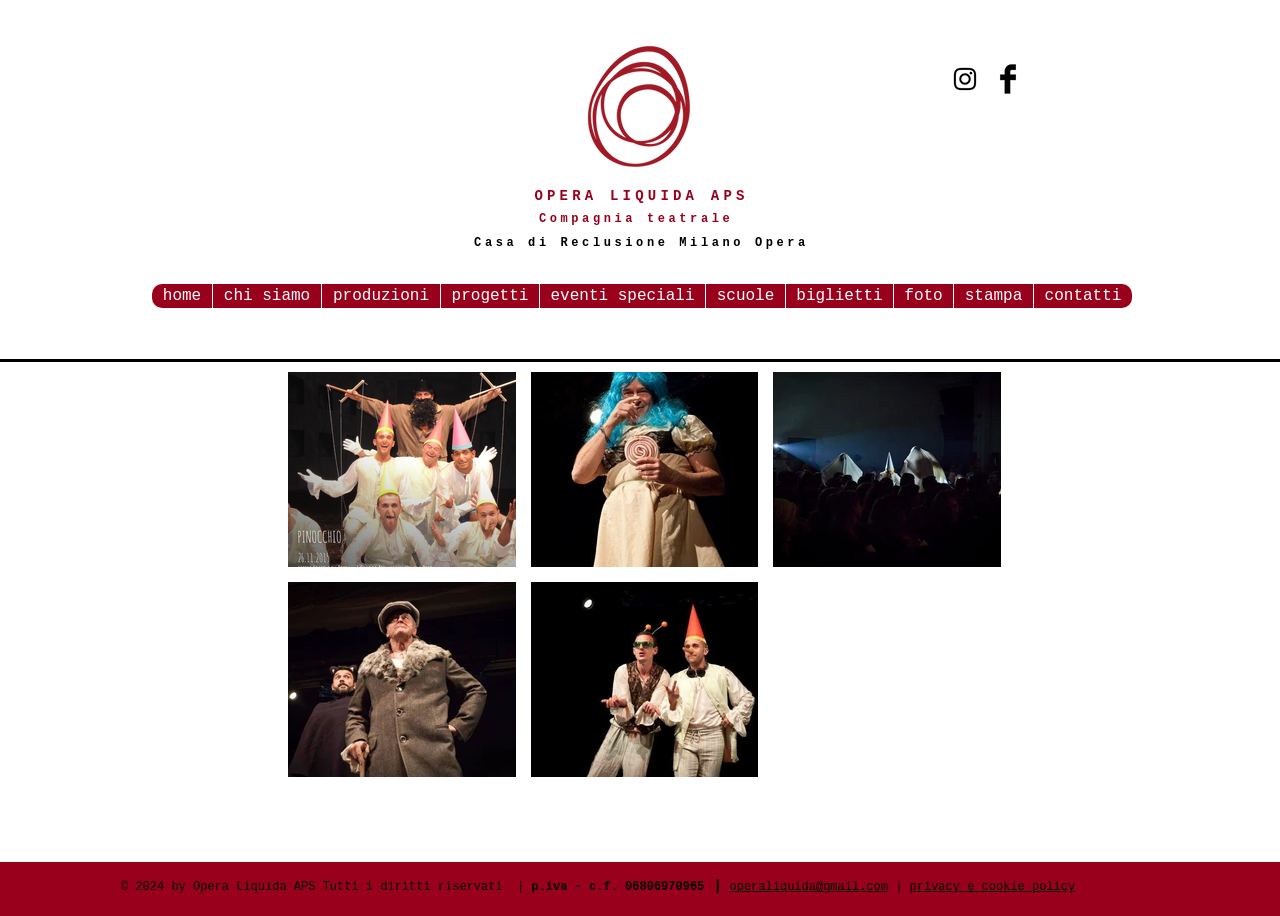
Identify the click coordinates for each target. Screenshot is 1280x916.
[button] (402, 469)
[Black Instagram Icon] (965, 79)
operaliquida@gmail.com (809, 887)
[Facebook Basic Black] (1008, 79)
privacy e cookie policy (993, 887)
